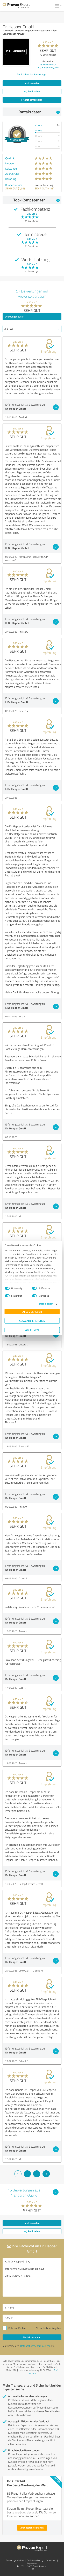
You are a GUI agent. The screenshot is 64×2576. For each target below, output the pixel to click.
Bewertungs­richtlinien (15, 2560)
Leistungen (11, 168)
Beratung (10, 179)
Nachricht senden (32, 2337)
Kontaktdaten (38, 112)
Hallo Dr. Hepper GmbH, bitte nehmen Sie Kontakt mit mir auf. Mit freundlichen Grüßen (32, 2277)
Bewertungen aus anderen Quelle (48, 66)
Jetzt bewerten (32, 83)
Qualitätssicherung (35, 2560)
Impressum (32, 2563)
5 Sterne (38, 125)
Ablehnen (32, 1330)
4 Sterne (38, 130)
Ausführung (12, 174)
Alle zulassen (32, 1312)
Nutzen (9, 163)
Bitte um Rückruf (17, 2328)
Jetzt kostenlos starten (32, 2527)
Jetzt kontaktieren (32, 99)
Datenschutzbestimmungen (35, 2346)
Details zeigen (46, 1303)
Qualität (10, 158)
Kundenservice (13, 185)
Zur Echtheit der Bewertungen (32, 74)
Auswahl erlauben (32, 1321)
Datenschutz (51, 2560)
